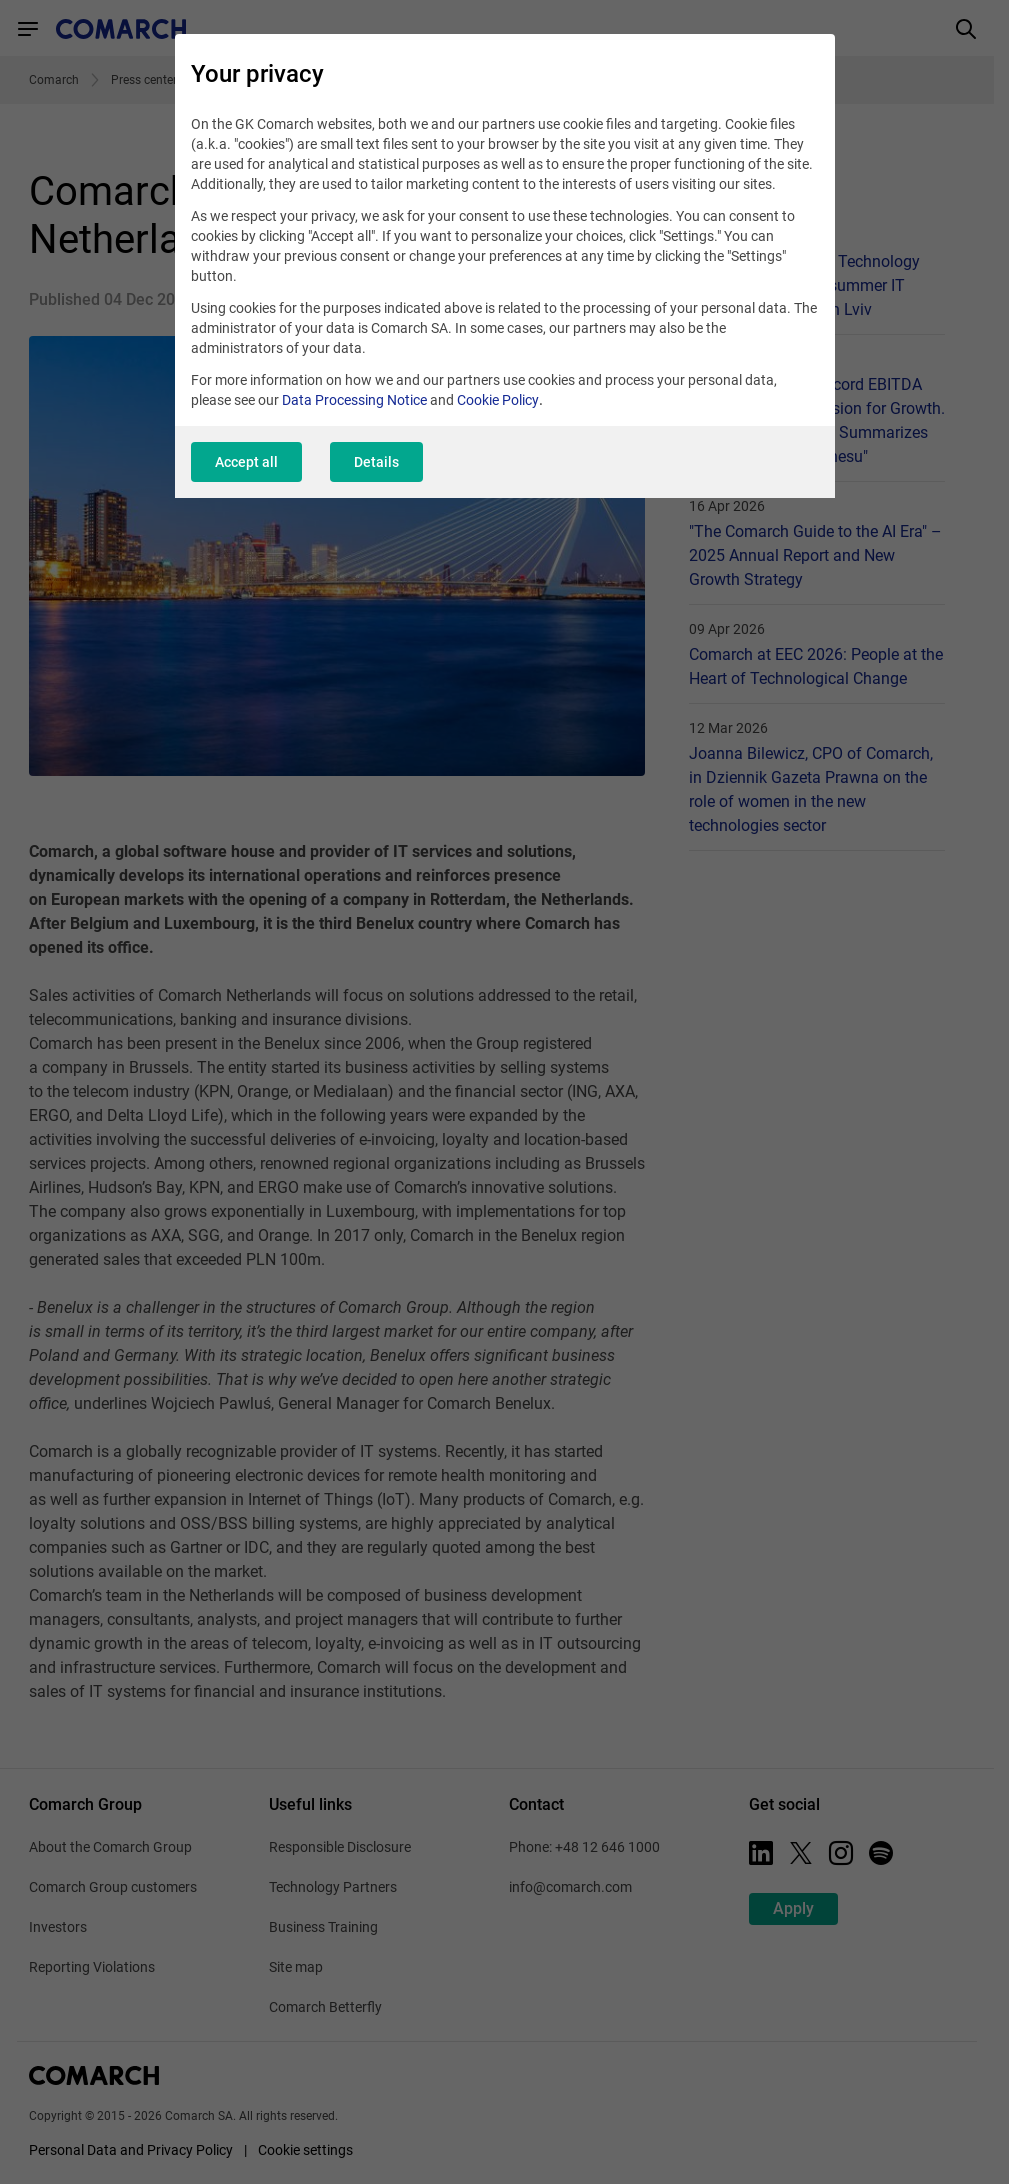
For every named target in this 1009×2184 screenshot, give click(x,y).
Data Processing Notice (354, 400)
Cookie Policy (498, 400)
